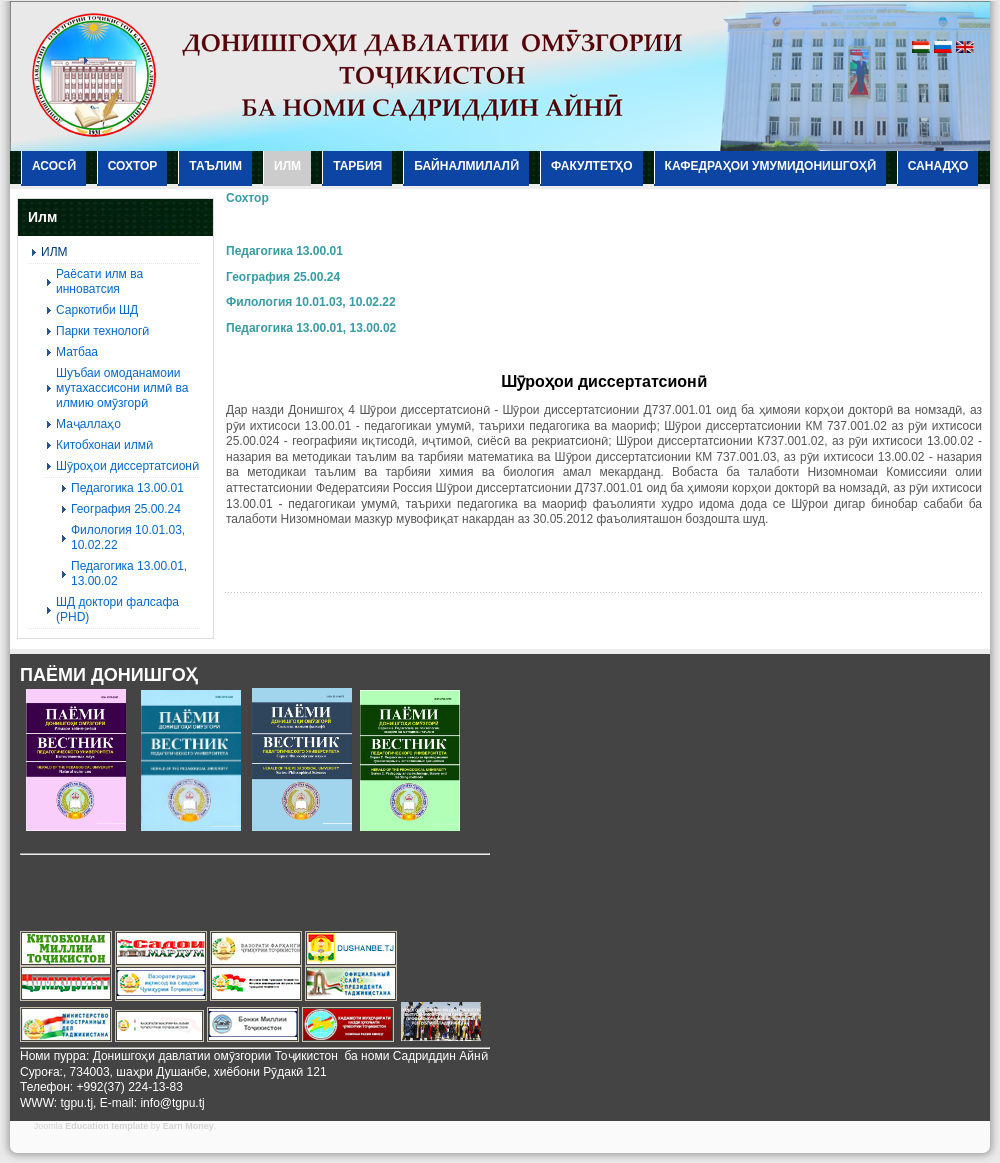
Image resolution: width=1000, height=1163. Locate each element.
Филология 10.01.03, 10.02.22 (311, 302)
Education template (106, 1126)
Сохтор (247, 198)
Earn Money (188, 1126)
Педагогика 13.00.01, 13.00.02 (311, 328)
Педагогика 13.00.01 (284, 251)
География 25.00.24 (283, 277)
